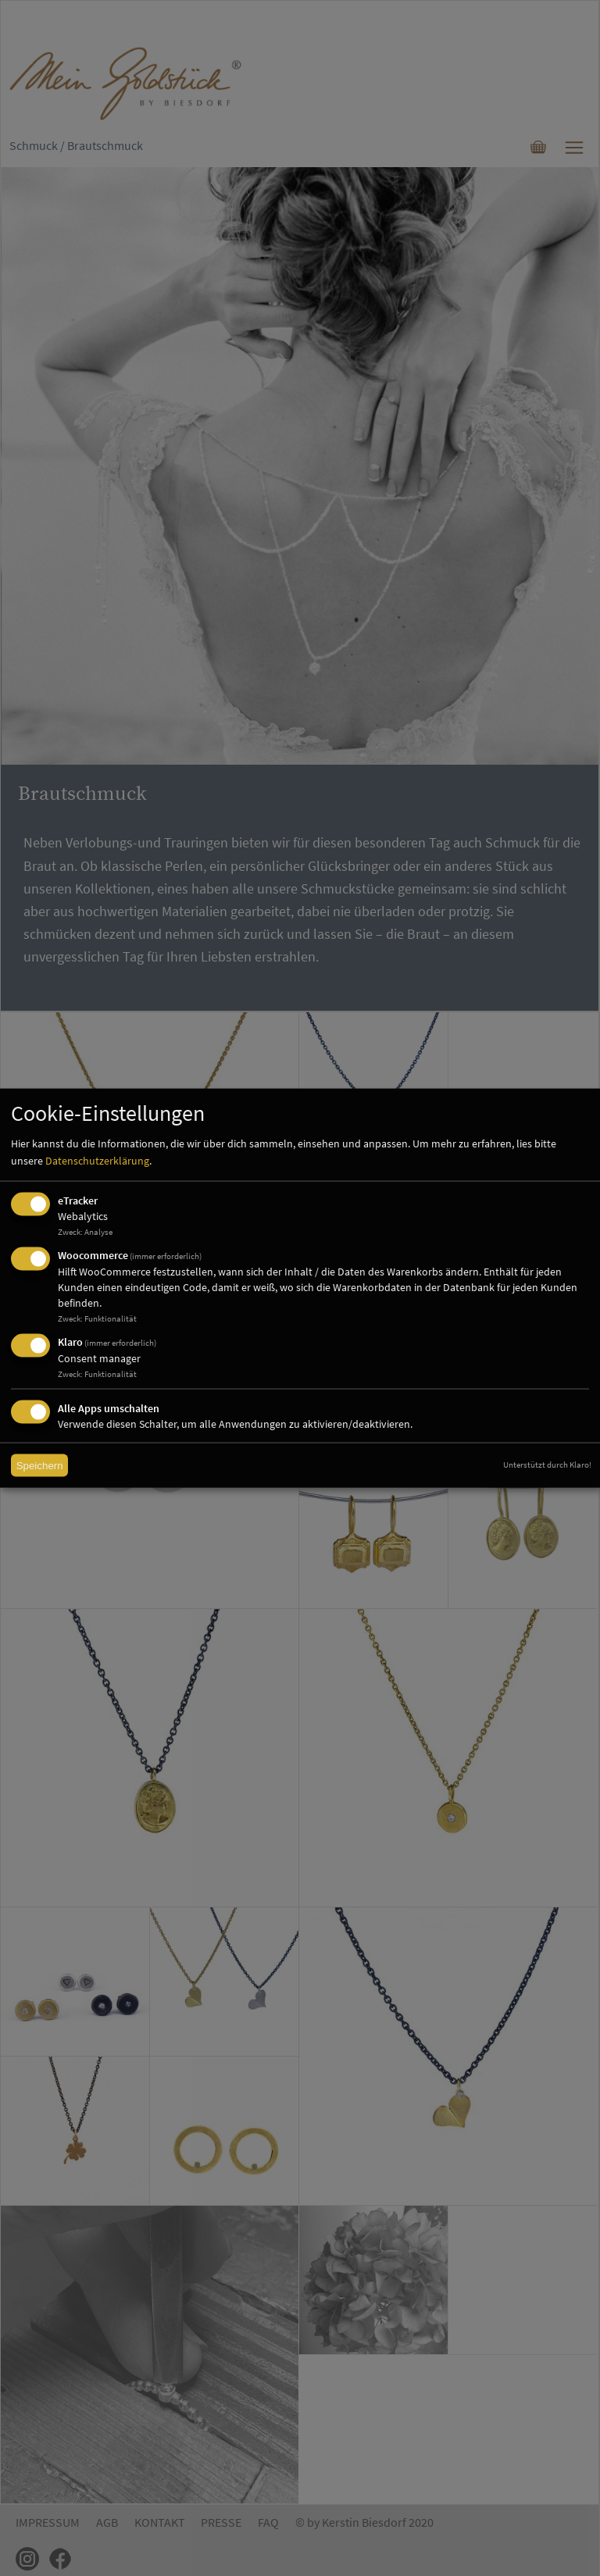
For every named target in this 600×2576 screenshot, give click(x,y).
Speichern (39, 1466)
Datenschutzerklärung (97, 1161)
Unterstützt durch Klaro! (547, 1464)
